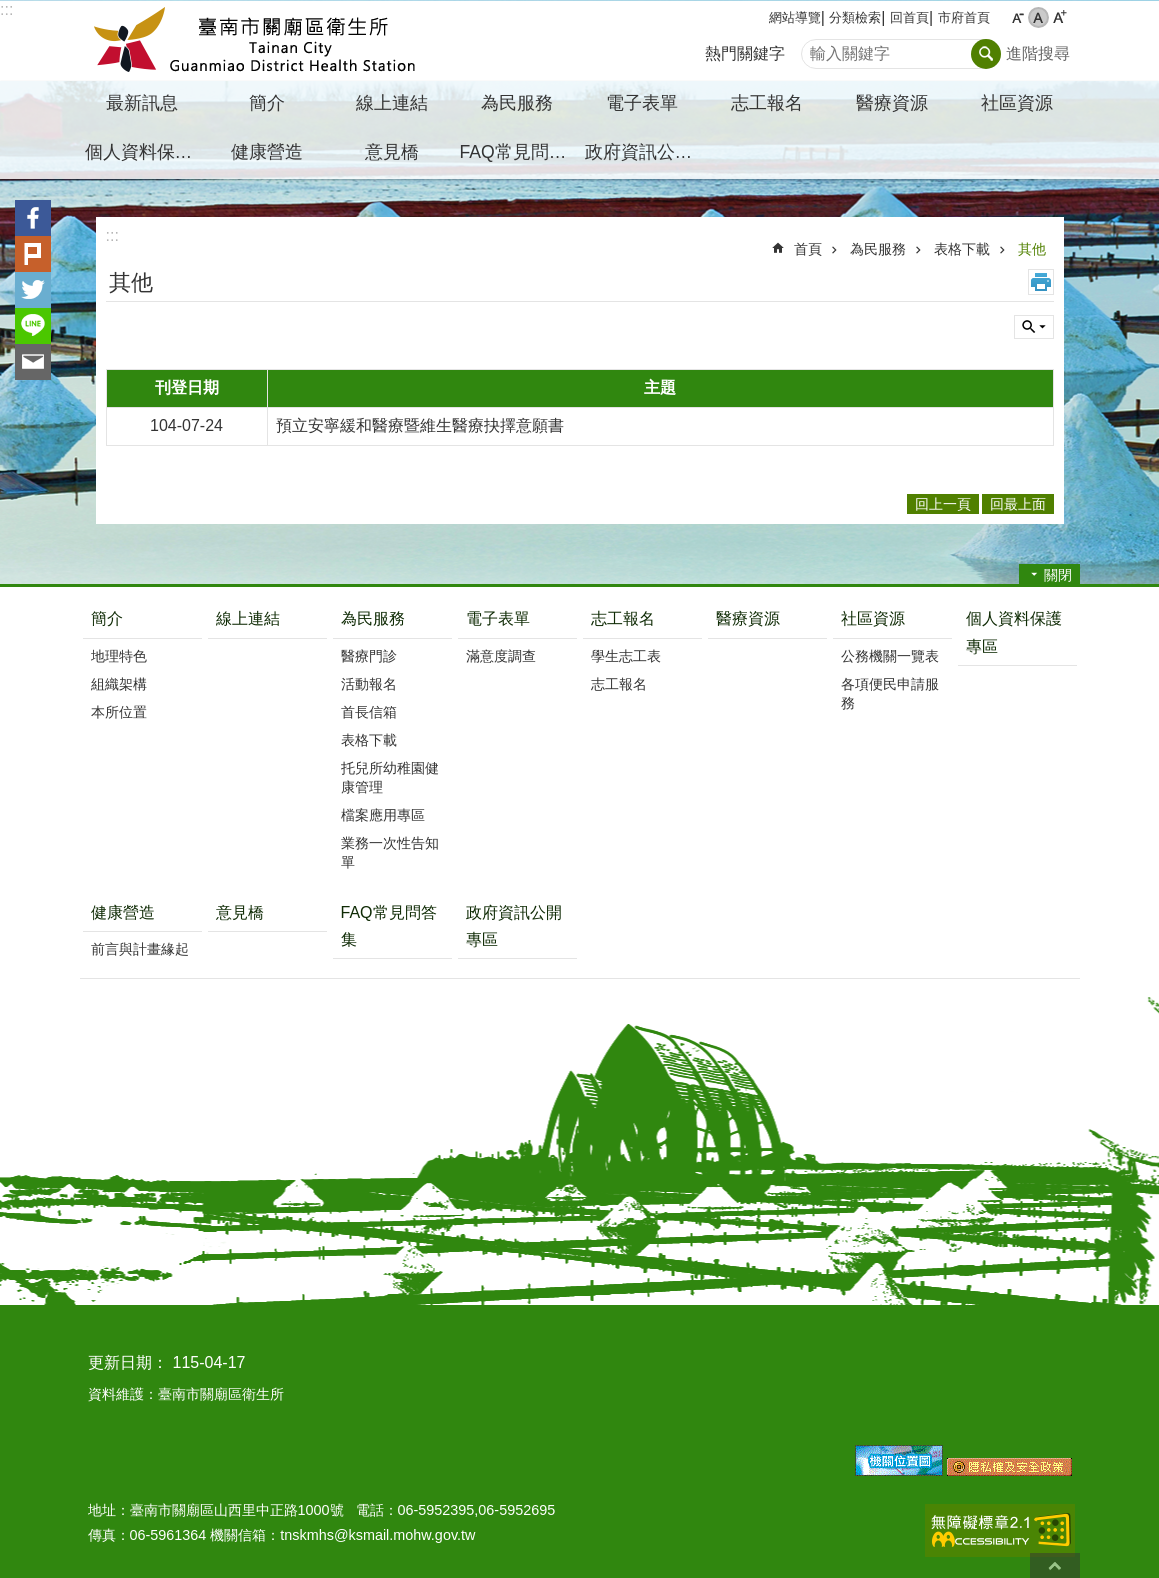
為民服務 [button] (517, 103)
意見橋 (392, 152)
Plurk (33, 254)
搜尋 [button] (986, 54)
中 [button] (1038, 17)
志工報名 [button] (767, 103)
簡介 (107, 618)
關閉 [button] (1058, 575)
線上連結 (392, 103)
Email (33, 362)
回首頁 (909, 17)
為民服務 (878, 249)
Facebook (33, 218)
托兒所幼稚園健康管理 (390, 777)
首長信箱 (369, 712)
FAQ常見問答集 (520, 152)
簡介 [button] (267, 103)
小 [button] (1017, 17)
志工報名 (623, 618)
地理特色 (119, 656)
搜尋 (817, 48)
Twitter (33, 290)
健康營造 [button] (267, 152)
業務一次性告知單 (390, 852)
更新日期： (128, 1362)
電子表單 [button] (642, 103)
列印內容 (1041, 282)
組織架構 (119, 684)
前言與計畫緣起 (140, 949)
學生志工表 (626, 656)
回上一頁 (943, 504)
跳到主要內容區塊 (10, 10)
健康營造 (123, 912)
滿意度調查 (501, 656)
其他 (1032, 249)
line (33, 326)
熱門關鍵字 (745, 53)
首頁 (808, 249)
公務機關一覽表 (890, 656)
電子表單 (498, 618)
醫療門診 (369, 656)
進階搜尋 (1038, 53)
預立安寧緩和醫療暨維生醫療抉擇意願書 (420, 425)
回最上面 (1055, 1565)
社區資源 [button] (1017, 103)
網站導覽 (795, 17)
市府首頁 (964, 17)
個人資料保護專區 (145, 152)
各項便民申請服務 (890, 693)
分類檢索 (855, 17)
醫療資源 (892, 103)
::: (6, 9)
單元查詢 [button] (1034, 327)
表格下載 (962, 249)
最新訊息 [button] (142, 103)
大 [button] (1059, 17)
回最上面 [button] (1018, 504)
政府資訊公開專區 (645, 152)
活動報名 (369, 684)
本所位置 (119, 712)
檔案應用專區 (383, 815)
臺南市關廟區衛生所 (255, 41)
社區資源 (873, 618)
